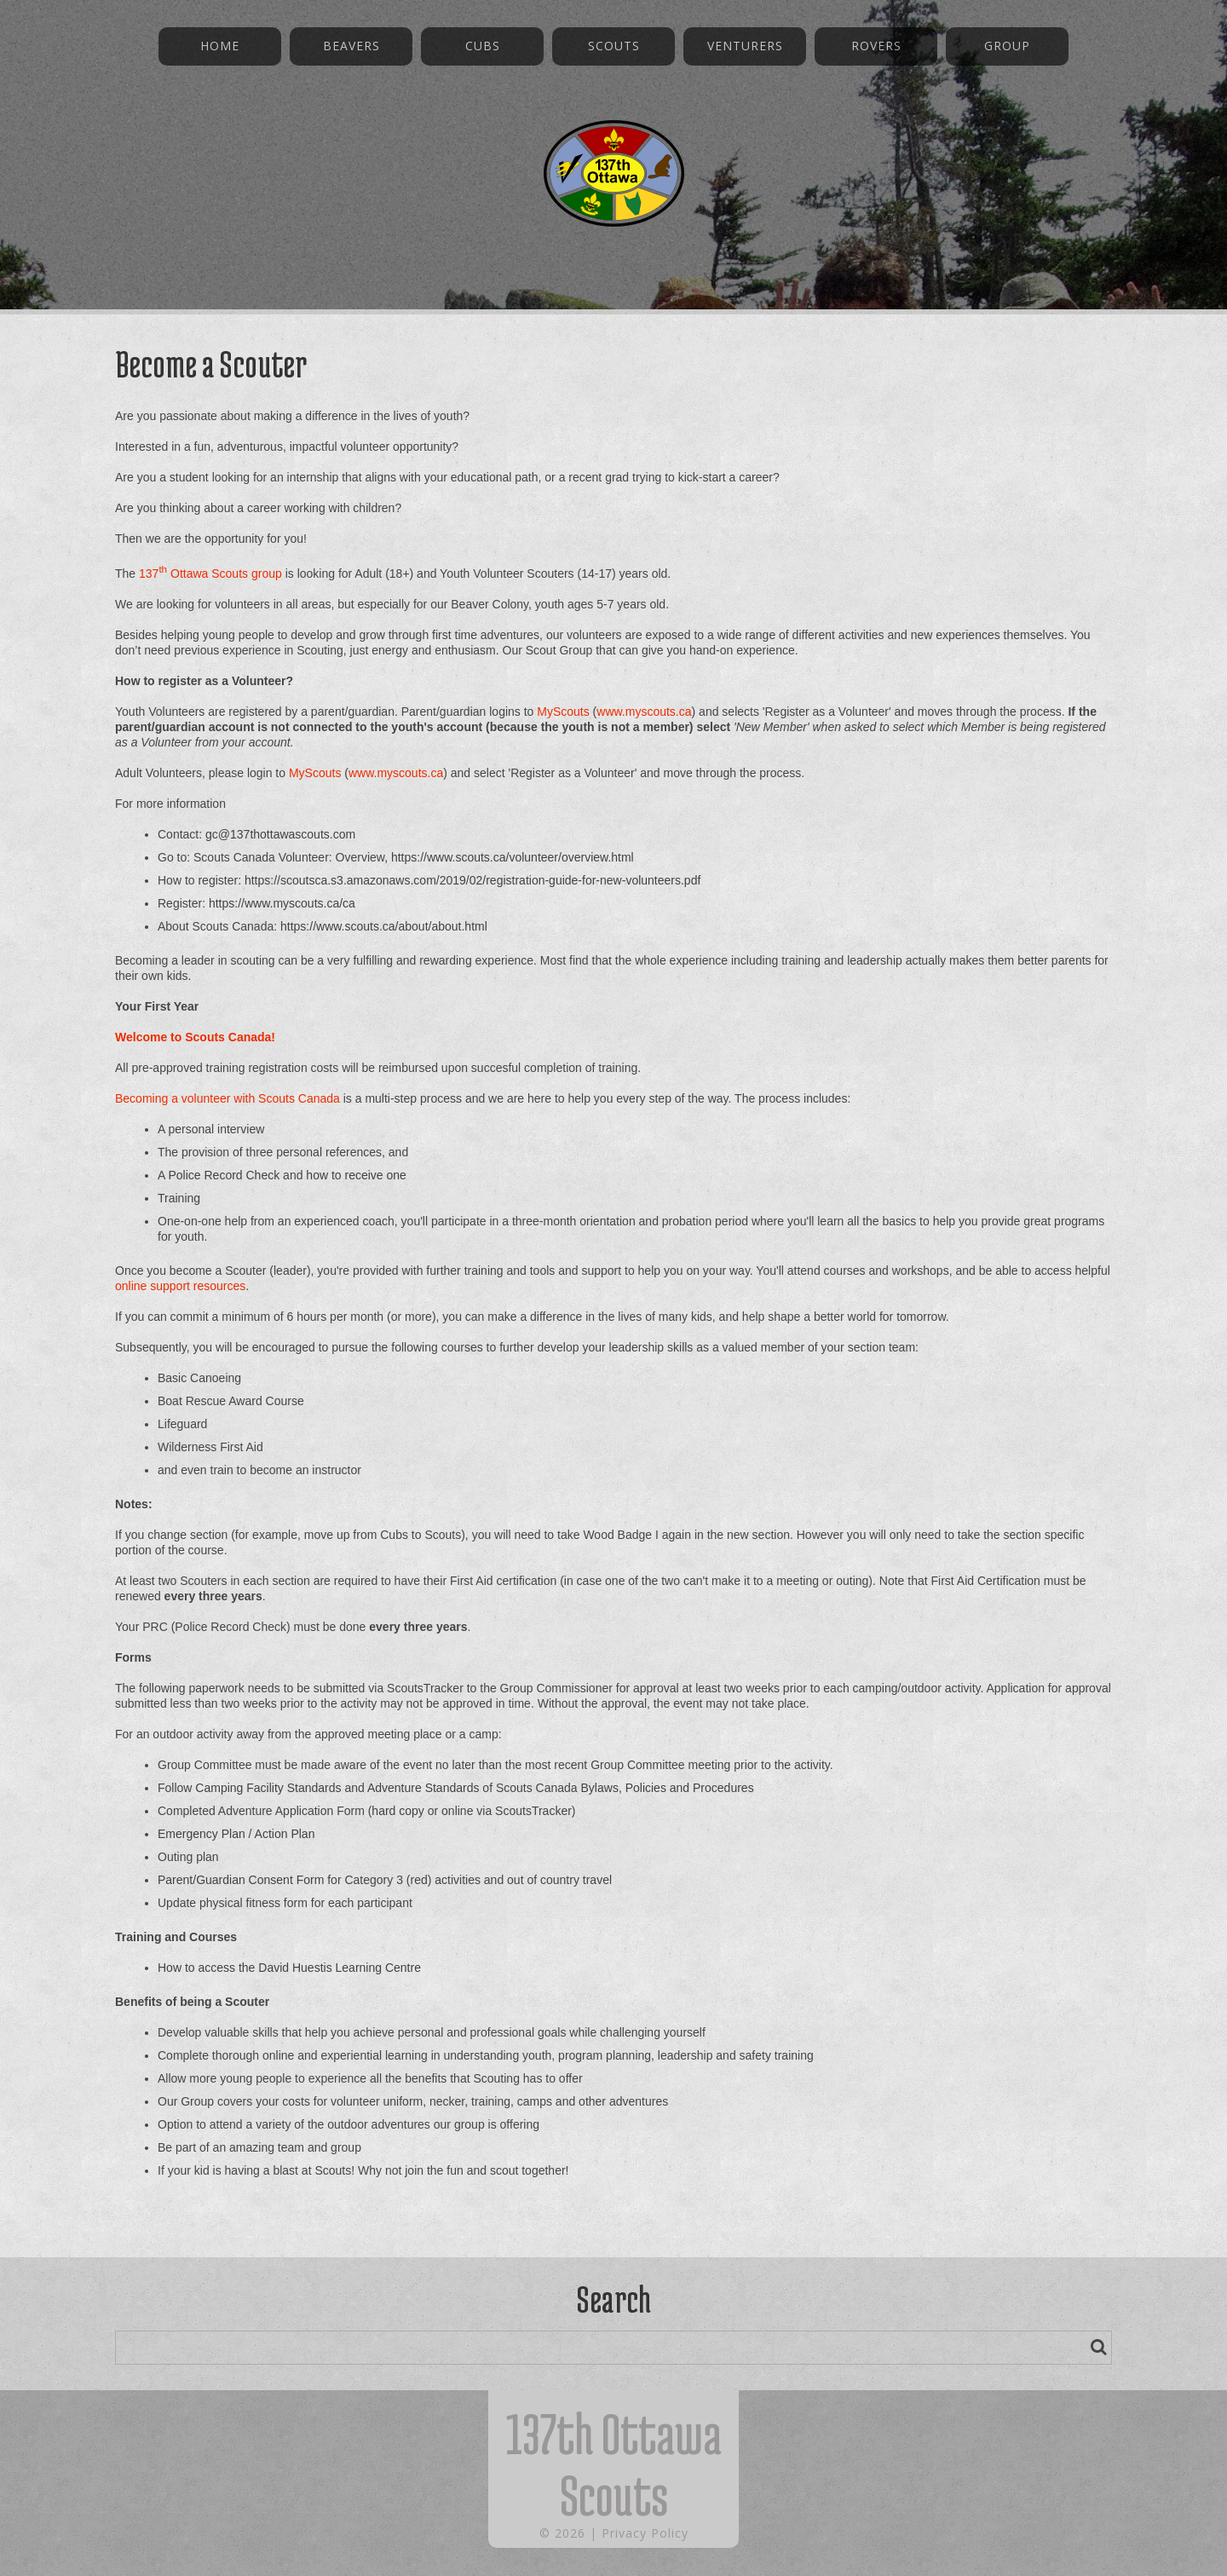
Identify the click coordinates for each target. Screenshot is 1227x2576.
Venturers (745, 45)
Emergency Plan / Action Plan (236, 1834)
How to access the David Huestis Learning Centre (289, 1967)
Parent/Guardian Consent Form (241, 1880)
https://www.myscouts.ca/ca (282, 903)
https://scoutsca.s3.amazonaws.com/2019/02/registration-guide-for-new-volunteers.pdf (472, 880)
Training (179, 1198)
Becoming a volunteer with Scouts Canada (227, 1098)
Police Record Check (223, 1175)
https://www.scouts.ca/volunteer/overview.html (512, 857)
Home (219, 45)
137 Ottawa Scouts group (210, 573)
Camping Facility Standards (268, 1788)
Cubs (482, 45)
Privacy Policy (645, 2533)
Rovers (876, 45)
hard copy (397, 1811)
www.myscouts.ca (643, 711)
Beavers (351, 45)
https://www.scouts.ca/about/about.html (383, 926)
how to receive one (356, 1175)
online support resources (180, 1286)
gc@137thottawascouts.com (280, 834)
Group (1007, 45)
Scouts (614, 45)
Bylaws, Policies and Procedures (667, 1788)
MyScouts (563, 711)
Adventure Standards (423, 1788)
